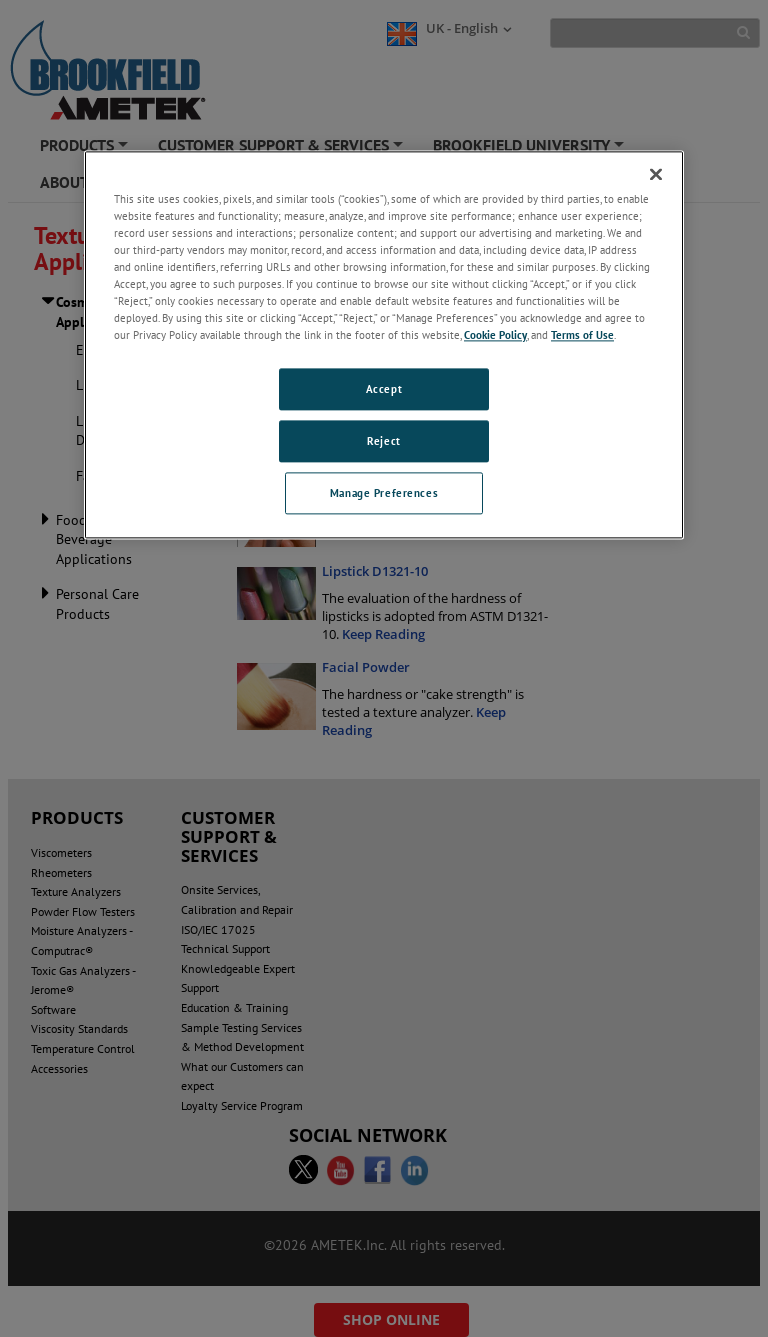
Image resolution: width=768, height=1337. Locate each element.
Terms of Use (582, 334)
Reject (383, 440)
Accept (384, 388)
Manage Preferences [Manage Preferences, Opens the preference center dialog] (384, 492)
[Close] (656, 174)
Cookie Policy (495, 334)
